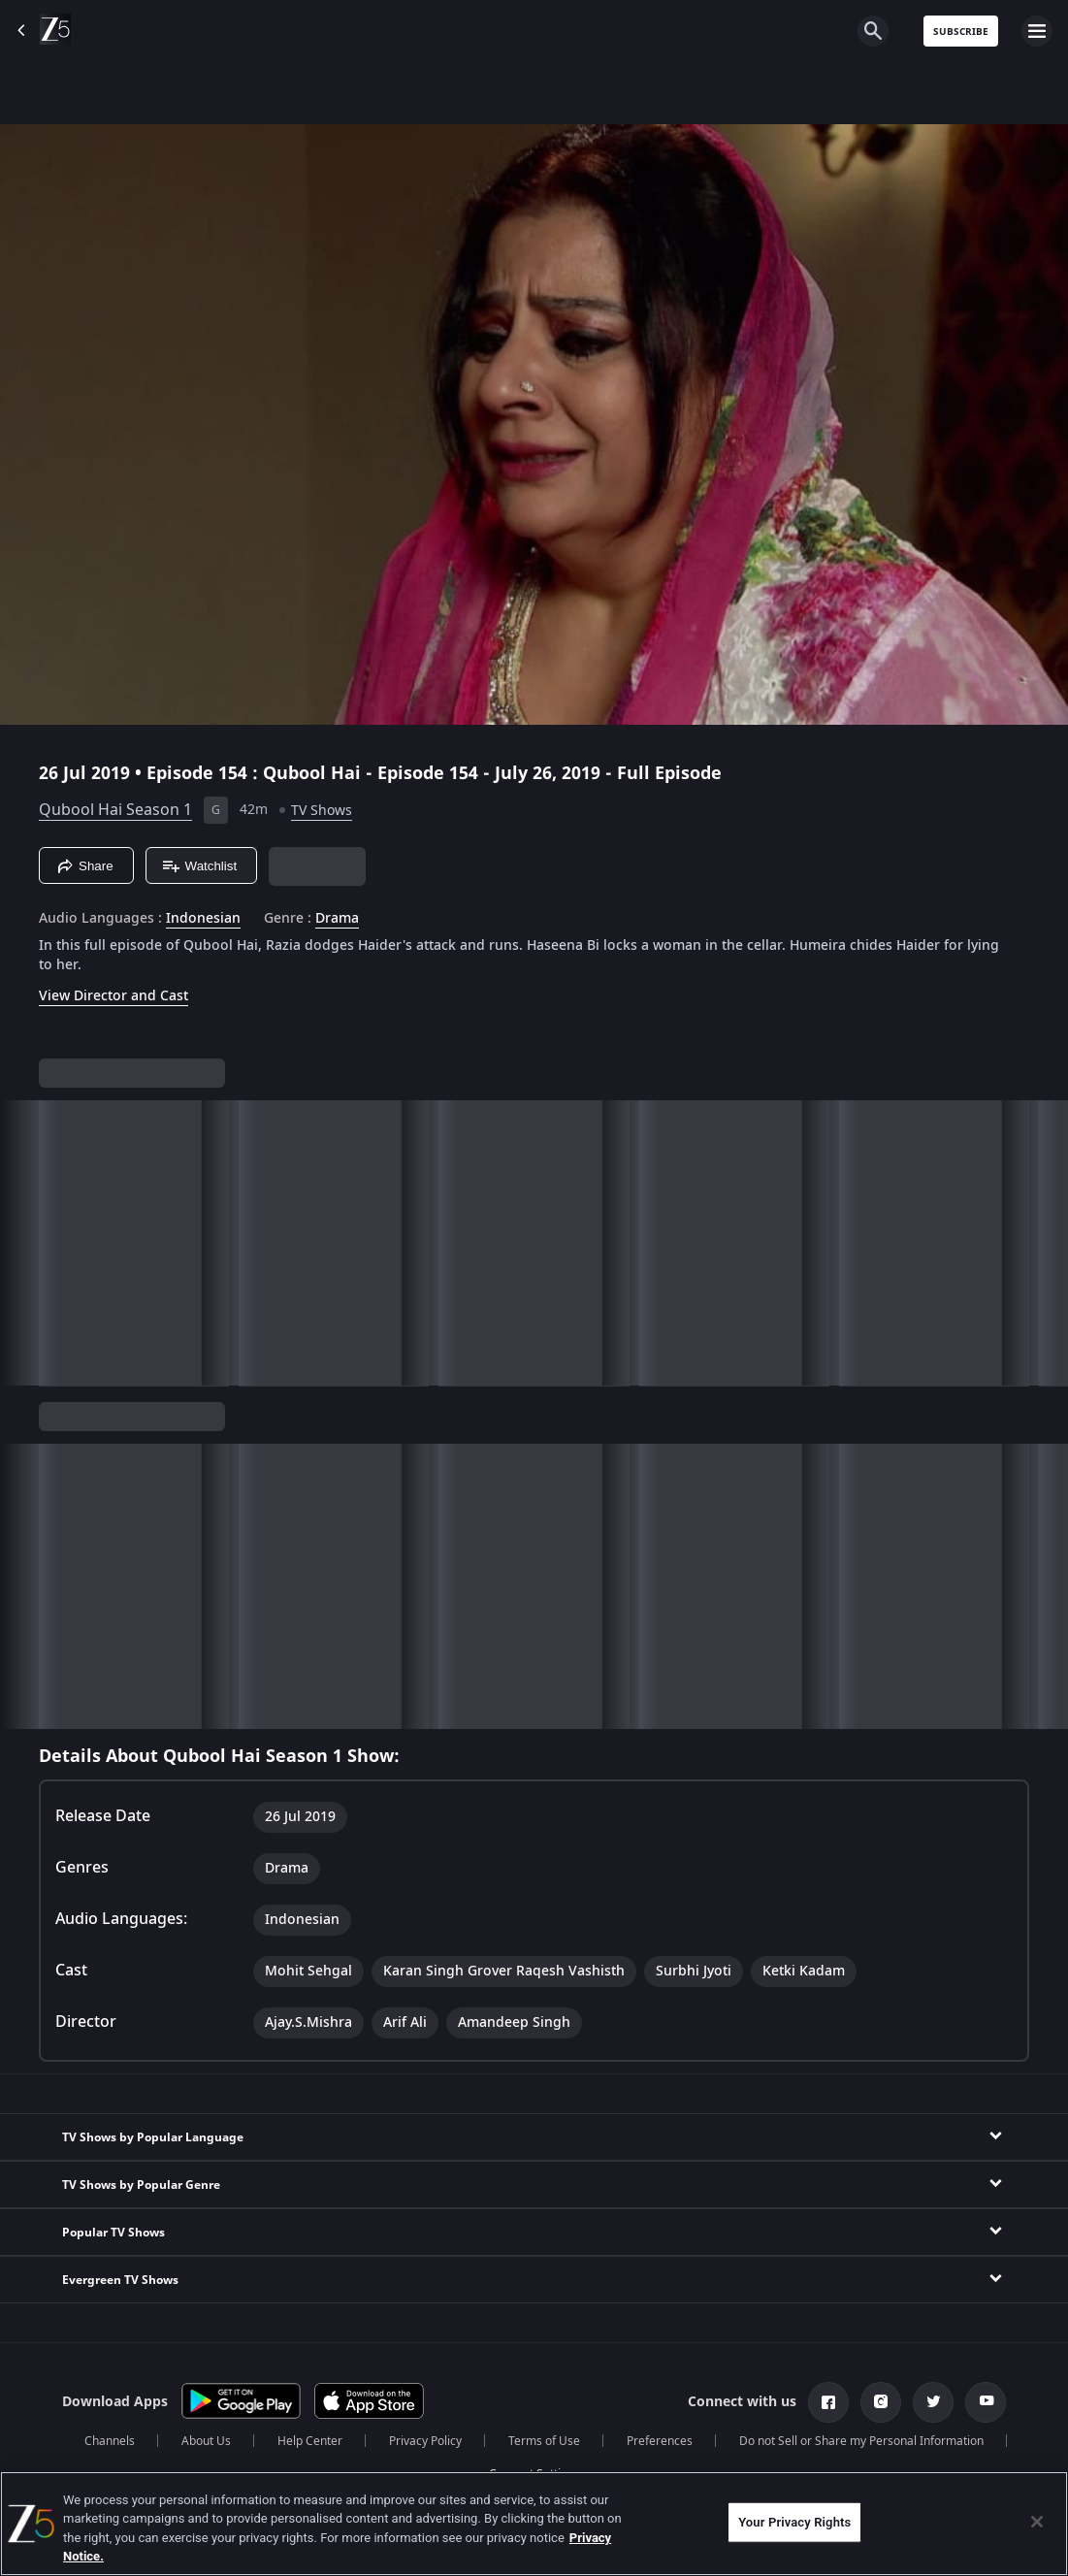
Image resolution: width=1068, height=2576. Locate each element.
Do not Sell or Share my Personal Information (861, 2441)
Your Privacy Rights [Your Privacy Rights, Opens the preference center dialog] (794, 2522)
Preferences (660, 2441)
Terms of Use (544, 2441)
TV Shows (321, 810)
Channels (109, 2441)
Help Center (309, 2441)
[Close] (1037, 2521)
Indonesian (203, 919)
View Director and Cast (113, 996)
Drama (337, 919)
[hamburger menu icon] (1036, 31)
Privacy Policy (425, 2441)
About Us (206, 2441)
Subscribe (960, 31)
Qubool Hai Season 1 (115, 810)
